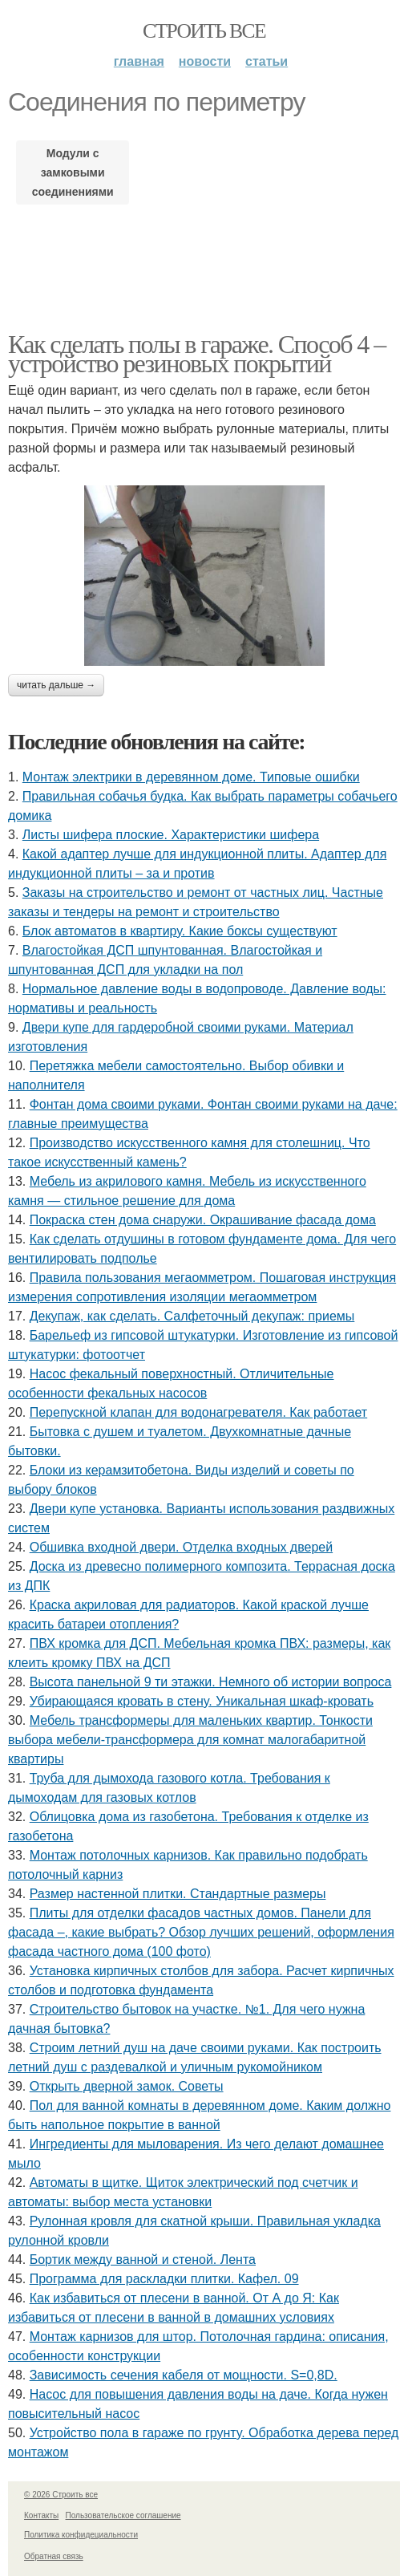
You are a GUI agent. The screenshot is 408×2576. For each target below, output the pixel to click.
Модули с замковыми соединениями (73, 172)
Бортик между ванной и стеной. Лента (143, 2259)
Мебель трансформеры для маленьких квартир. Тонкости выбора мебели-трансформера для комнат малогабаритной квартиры (190, 1740)
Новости (205, 61)
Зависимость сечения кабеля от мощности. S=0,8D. (183, 2375)
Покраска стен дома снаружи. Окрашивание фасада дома (203, 1220)
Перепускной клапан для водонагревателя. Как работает (199, 1412)
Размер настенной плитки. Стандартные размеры (178, 1894)
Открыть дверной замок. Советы (127, 2086)
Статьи (266, 61)
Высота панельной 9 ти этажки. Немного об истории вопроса (211, 1682)
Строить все (204, 31)
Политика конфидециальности (81, 2534)
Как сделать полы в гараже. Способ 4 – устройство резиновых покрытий (197, 354)
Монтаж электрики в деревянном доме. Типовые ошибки (191, 777)
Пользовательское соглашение (123, 2515)
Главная (139, 61)
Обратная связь (53, 2556)
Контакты (41, 2515)
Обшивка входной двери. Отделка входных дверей (181, 1547)
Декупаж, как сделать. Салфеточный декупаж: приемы (192, 1316)
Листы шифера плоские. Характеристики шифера (170, 835)
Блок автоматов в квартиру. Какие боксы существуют (179, 931)
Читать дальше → (56, 685)
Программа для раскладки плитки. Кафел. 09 (164, 2279)
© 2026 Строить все (61, 2494)
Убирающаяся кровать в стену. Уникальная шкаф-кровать (202, 1701)
